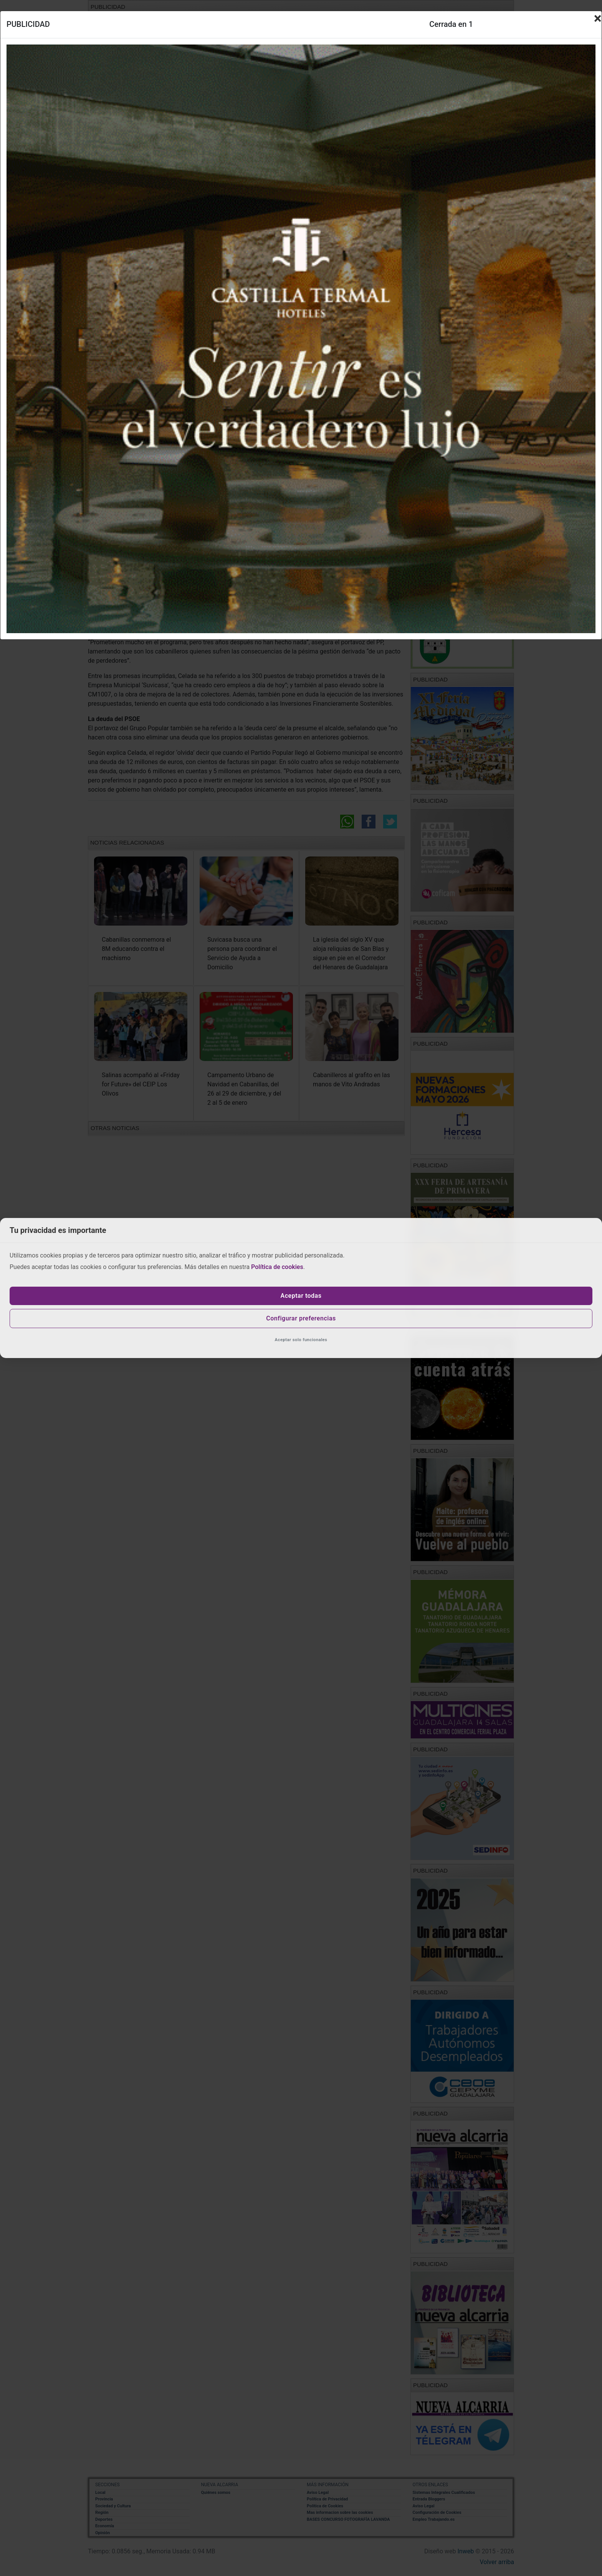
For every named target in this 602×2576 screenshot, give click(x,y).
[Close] (598, 18)
